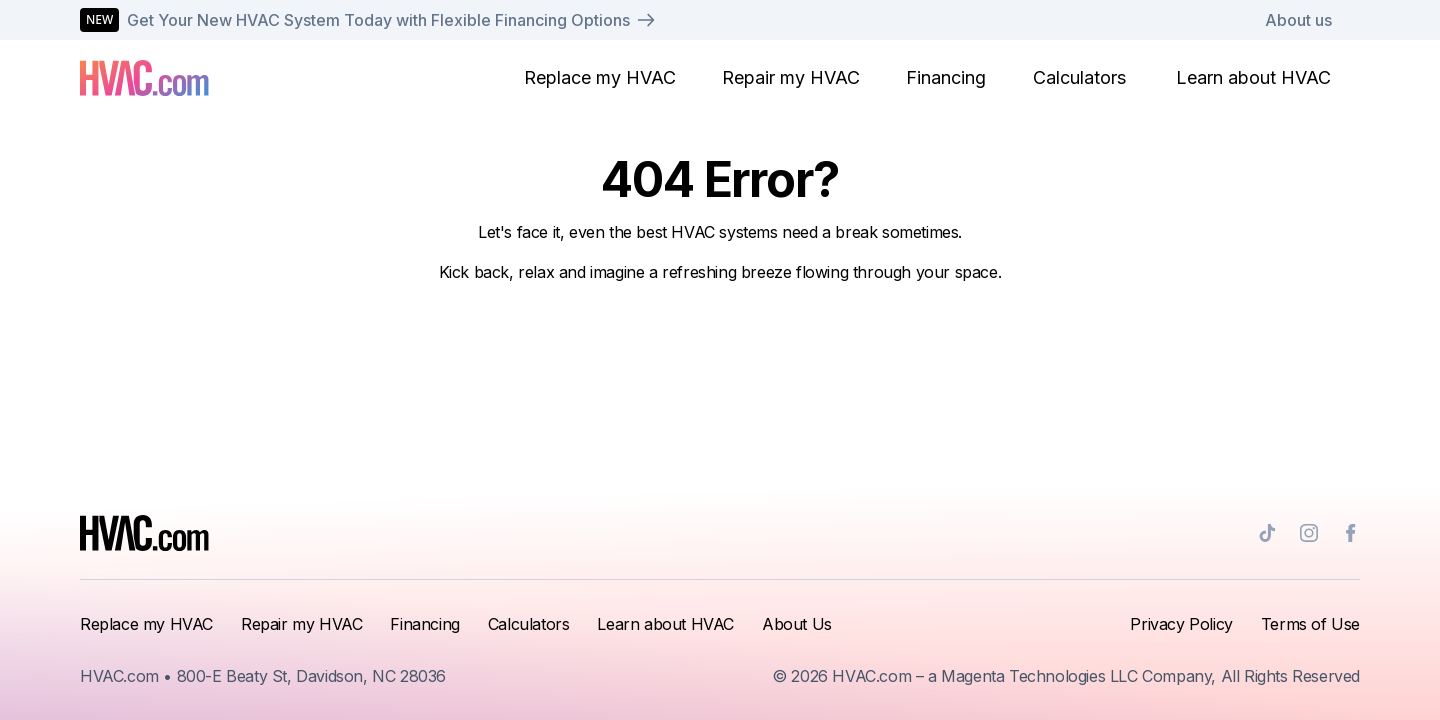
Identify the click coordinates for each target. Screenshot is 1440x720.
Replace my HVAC (600, 77)
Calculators (1079, 77)
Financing (946, 77)
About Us (797, 624)
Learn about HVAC (1253, 77)
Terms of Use (1310, 624)
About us (1298, 20)
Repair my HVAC (791, 77)
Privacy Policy (1181, 624)
